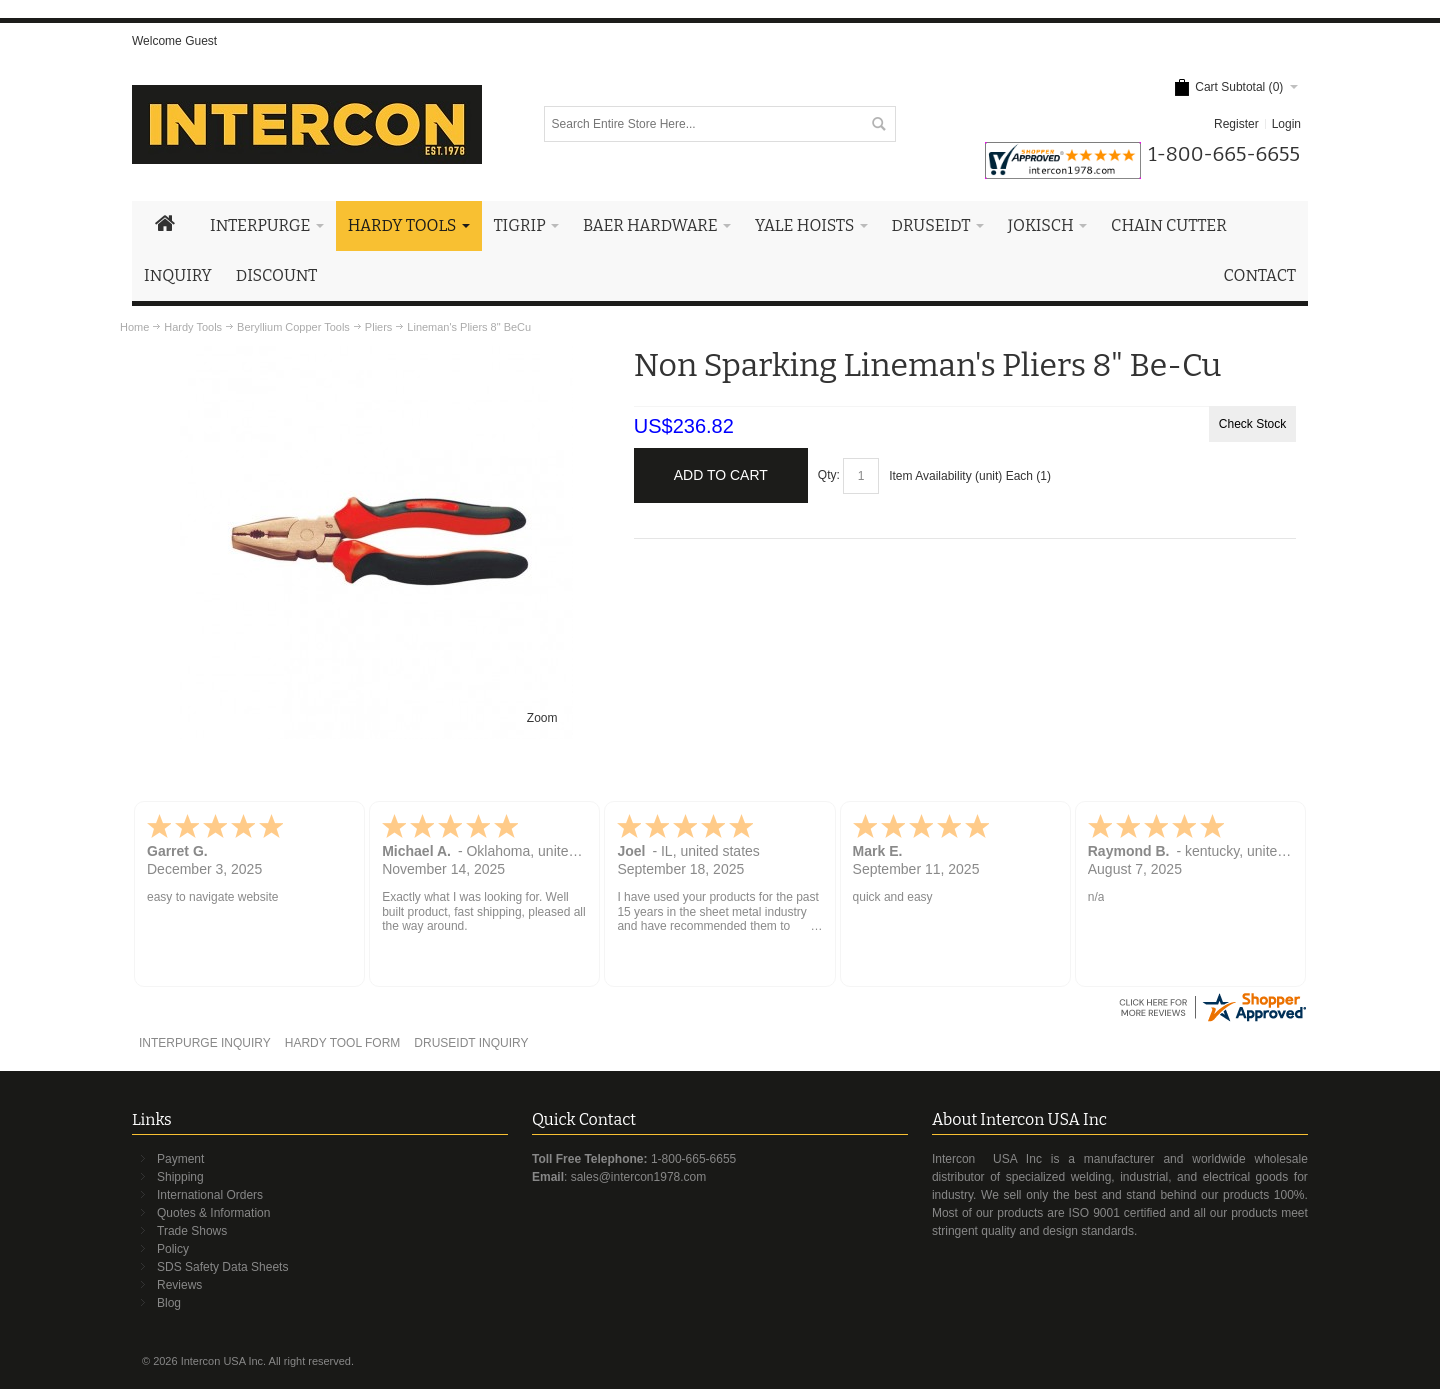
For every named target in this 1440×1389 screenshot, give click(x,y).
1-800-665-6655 (693, 1159)
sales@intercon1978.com (639, 1177)
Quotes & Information (213, 1213)
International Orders (210, 1195)
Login (1286, 124)
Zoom (542, 718)
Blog (169, 1303)
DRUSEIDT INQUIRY (471, 1043)
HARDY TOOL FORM (343, 1043)
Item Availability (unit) (945, 476)
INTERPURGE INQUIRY (205, 1043)
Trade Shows (192, 1231)
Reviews (179, 1285)
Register (1236, 124)
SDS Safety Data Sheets (222, 1267)
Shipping (180, 1177)
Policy (173, 1249)
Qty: (829, 475)
